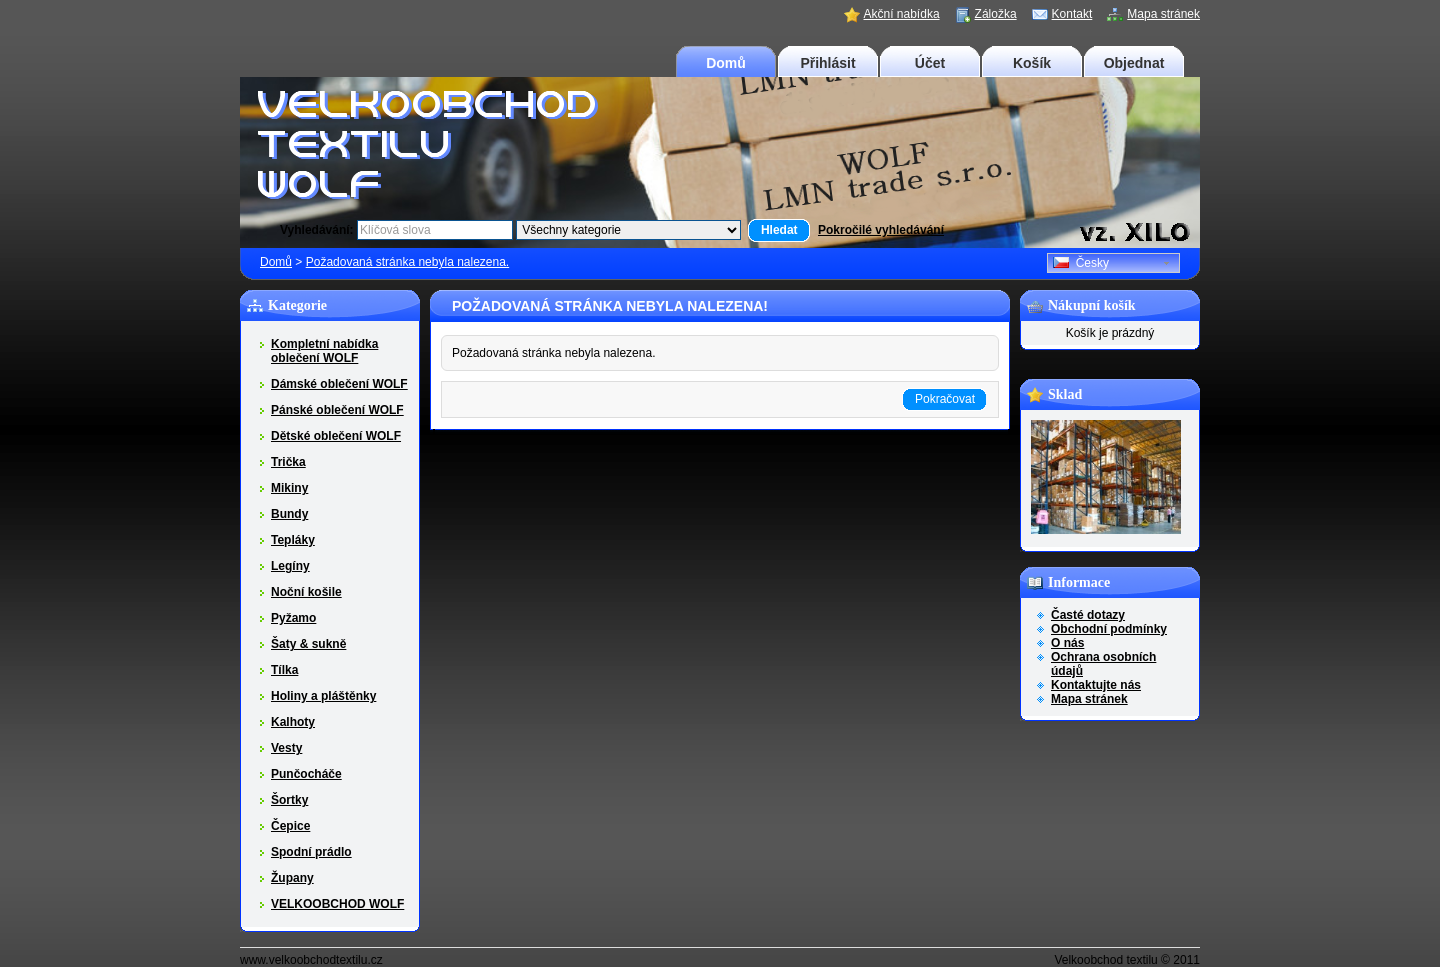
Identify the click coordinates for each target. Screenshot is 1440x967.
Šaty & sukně (308, 644)
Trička (288, 462)
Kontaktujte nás (1096, 685)
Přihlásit (827, 63)
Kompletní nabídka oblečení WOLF (324, 351)
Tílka (284, 670)
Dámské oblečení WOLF (339, 384)
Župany (292, 878)
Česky (1081, 263)
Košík (1032, 63)
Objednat (1134, 63)
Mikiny (289, 488)
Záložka (996, 14)
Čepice (290, 826)
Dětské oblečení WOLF (336, 436)
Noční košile (306, 592)
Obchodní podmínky (1109, 629)
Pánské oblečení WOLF (337, 410)
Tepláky (293, 540)
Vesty (286, 748)
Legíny (290, 566)
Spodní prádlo (311, 852)
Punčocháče (306, 774)
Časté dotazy (1088, 615)
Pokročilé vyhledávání (881, 230)
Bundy (289, 514)
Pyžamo (293, 618)
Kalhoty (293, 722)
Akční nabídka (902, 14)
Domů (726, 63)
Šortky (289, 800)
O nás (1067, 643)
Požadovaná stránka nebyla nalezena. (407, 262)
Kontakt (1072, 14)
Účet (930, 63)
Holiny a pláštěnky (323, 696)
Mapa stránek (1163, 14)
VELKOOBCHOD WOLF (337, 904)
